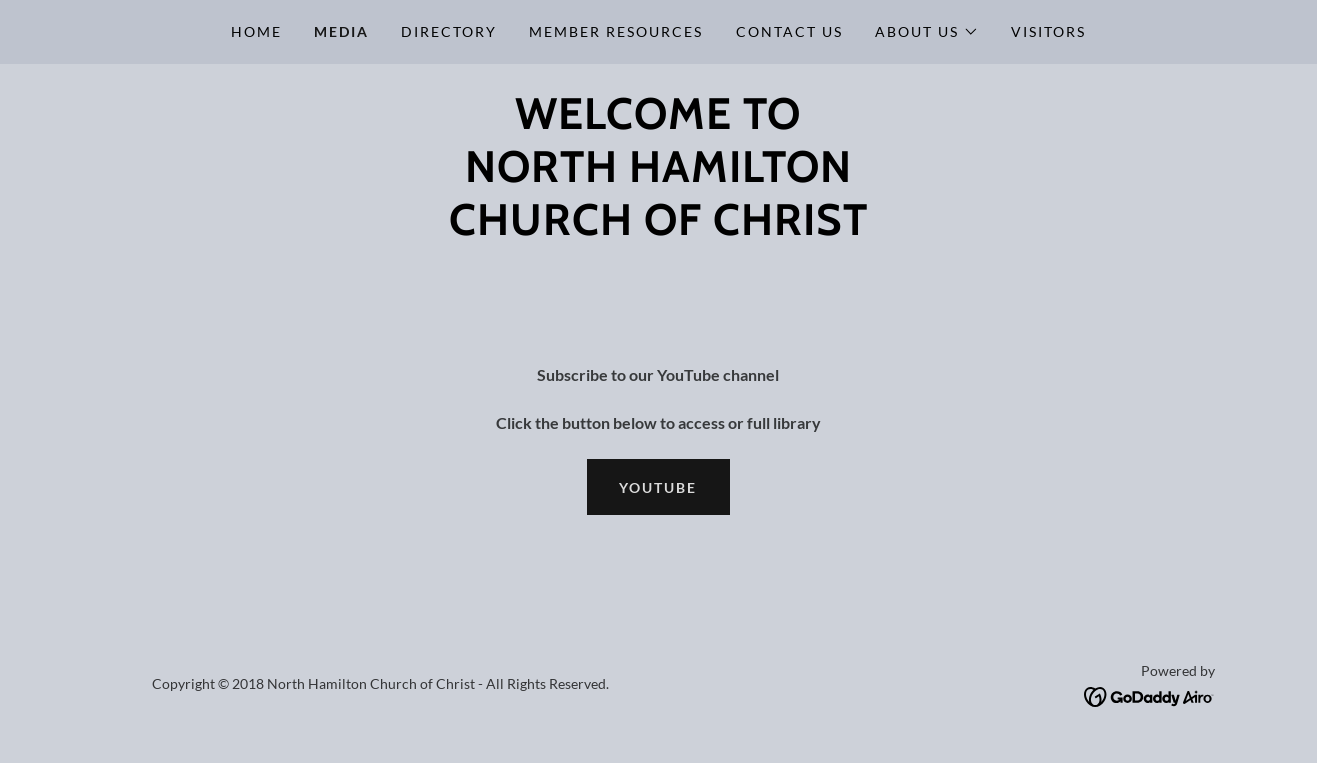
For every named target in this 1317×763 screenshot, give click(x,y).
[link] (1149, 694)
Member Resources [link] (616, 31)
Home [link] (256, 31)
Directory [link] (449, 31)
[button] (927, 32)
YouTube (658, 487)
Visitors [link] (1048, 31)
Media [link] (341, 31)
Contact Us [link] (789, 31)
